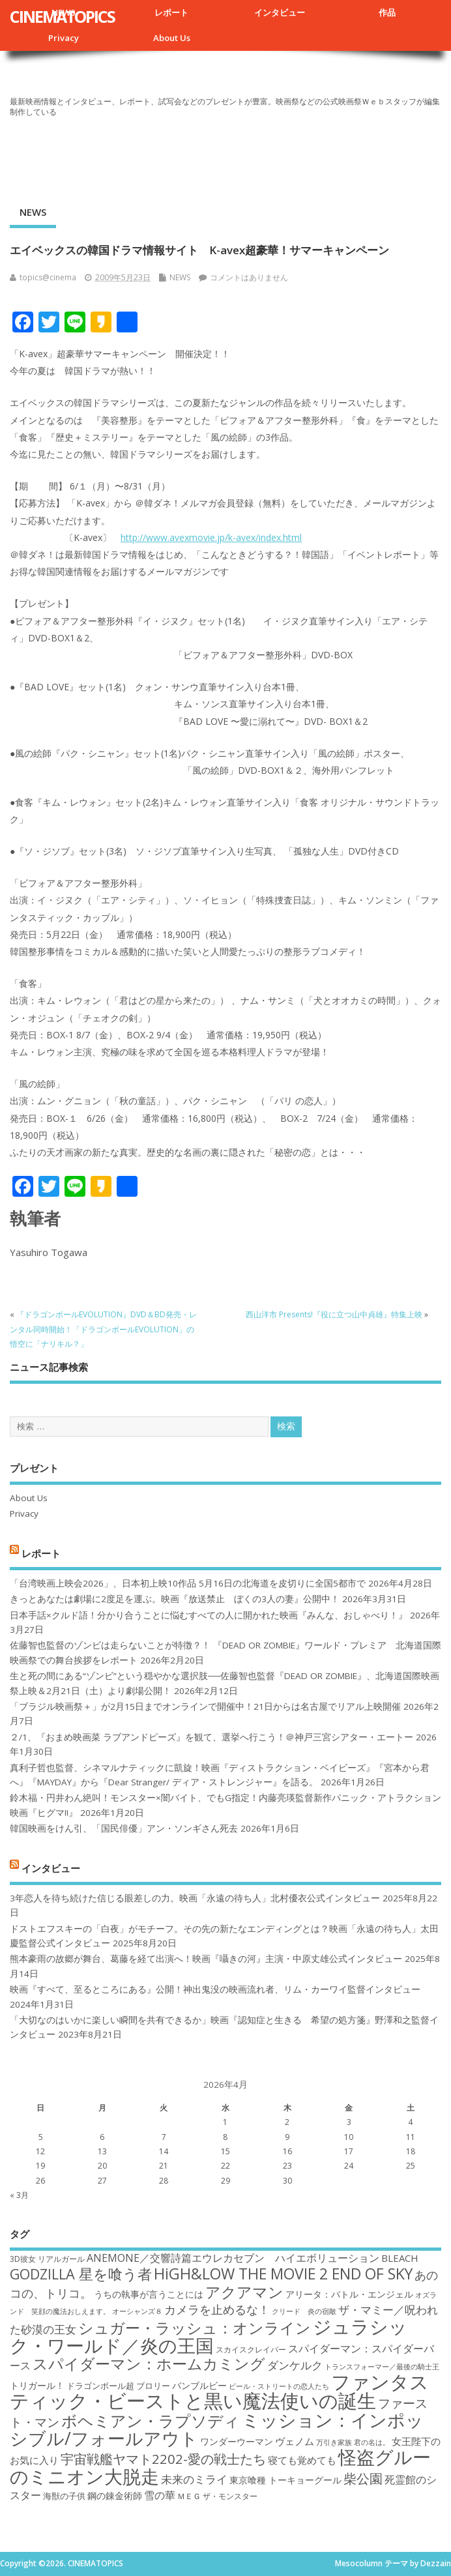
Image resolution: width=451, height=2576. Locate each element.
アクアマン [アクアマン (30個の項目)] (244, 2291)
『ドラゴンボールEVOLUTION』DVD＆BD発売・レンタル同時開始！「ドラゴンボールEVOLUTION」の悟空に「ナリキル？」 (103, 1329)
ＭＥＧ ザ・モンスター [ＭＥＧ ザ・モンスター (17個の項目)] (217, 2496)
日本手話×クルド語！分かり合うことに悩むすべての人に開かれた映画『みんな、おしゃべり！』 (208, 1615)
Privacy (63, 38)
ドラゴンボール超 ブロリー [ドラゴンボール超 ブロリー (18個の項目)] (118, 2386)
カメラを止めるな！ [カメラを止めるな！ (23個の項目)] (217, 2309)
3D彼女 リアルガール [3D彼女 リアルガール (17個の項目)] (47, 2258)
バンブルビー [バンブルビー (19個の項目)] (199, 2385)
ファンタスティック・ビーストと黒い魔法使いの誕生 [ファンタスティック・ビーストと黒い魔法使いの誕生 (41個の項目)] (219, 2391)
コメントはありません (249, 277)
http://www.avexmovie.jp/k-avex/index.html (211, 537)
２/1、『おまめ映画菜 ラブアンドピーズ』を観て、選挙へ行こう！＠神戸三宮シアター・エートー (211, 1737)
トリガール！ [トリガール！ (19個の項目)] (37, 2385)
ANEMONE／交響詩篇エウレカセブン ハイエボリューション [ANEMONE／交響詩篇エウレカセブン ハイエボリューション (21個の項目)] (233, 2258)
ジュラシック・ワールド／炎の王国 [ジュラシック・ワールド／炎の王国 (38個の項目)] (208, 2336)
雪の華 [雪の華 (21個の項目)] (159, 2495)
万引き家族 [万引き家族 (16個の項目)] (334, 2442)
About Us (171, 38)
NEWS (33, 211)
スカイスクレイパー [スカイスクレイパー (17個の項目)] (251, 2349)
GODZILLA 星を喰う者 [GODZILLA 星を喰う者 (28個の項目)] (81, 2273)
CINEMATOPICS (62, 16)
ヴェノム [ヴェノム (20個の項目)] (294, 2441)
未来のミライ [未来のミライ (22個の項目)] (194, 2479)
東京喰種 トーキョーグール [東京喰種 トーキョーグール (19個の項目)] (285, 2480)
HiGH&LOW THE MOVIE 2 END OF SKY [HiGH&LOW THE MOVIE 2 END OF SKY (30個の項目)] (283, 2273)
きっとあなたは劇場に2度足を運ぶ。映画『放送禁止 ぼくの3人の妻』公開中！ (175, 1599)
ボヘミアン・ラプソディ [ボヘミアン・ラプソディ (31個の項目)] (150, 2420)
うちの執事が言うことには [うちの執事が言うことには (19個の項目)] (148, 2294)
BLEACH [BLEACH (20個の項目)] (399, 2257)
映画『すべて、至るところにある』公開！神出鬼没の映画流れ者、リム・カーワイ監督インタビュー (215, 1989)
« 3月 (19, 2195)
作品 (387, 12)
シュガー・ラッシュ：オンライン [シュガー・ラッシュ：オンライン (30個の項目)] (194, 2327)
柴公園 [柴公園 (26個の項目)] (363, 2478)
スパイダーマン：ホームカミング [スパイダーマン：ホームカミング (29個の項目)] (149, 2364)
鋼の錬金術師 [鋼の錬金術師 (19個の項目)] (114, 2495)
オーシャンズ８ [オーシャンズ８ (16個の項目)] (137, 2311)
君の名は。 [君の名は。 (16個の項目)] (372, 2442)
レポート (171, 12)
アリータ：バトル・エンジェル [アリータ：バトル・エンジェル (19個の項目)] (349, 2294)
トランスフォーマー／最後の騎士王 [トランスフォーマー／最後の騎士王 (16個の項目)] (382, 2366)
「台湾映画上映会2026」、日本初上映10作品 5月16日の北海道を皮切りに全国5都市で (188, 1583)
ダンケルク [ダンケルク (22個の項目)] (295, 2365)
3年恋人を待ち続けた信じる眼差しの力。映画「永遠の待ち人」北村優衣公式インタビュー (195, 1898)
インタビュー (279, 12)
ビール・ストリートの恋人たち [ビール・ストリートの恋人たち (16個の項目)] (279, 2386)
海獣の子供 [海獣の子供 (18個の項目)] (64, 2496)
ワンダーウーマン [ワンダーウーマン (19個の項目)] (236, 2441)
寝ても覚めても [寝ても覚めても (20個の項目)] (302, 2459)
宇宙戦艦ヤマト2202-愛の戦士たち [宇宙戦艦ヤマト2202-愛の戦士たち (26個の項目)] (163, 2459)
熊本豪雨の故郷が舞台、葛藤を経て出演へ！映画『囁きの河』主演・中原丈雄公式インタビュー (206, 1959)
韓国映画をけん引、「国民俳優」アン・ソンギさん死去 (124, 1828)
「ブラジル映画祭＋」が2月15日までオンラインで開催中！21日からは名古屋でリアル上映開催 (205, 1706)
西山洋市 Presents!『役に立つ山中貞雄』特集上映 (334, 1314)
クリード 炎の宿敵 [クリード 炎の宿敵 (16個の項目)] (304, 2311)
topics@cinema (48, 277)
